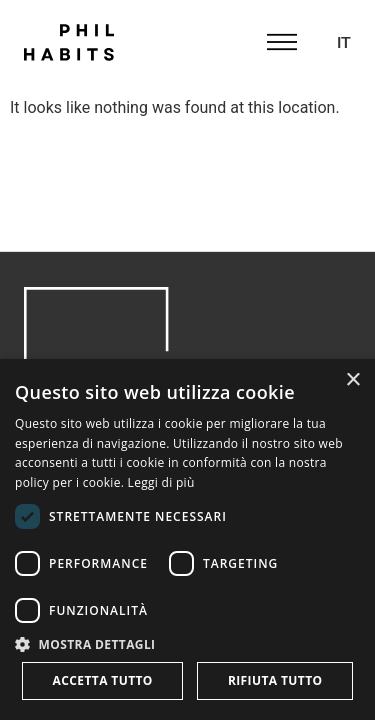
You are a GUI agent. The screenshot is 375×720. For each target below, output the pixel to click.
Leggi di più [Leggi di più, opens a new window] (161, 482)
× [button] (352, 380)
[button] (187, 644)
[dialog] (187, 539)
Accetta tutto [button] (103, 680)
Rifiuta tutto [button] (275, 680)
